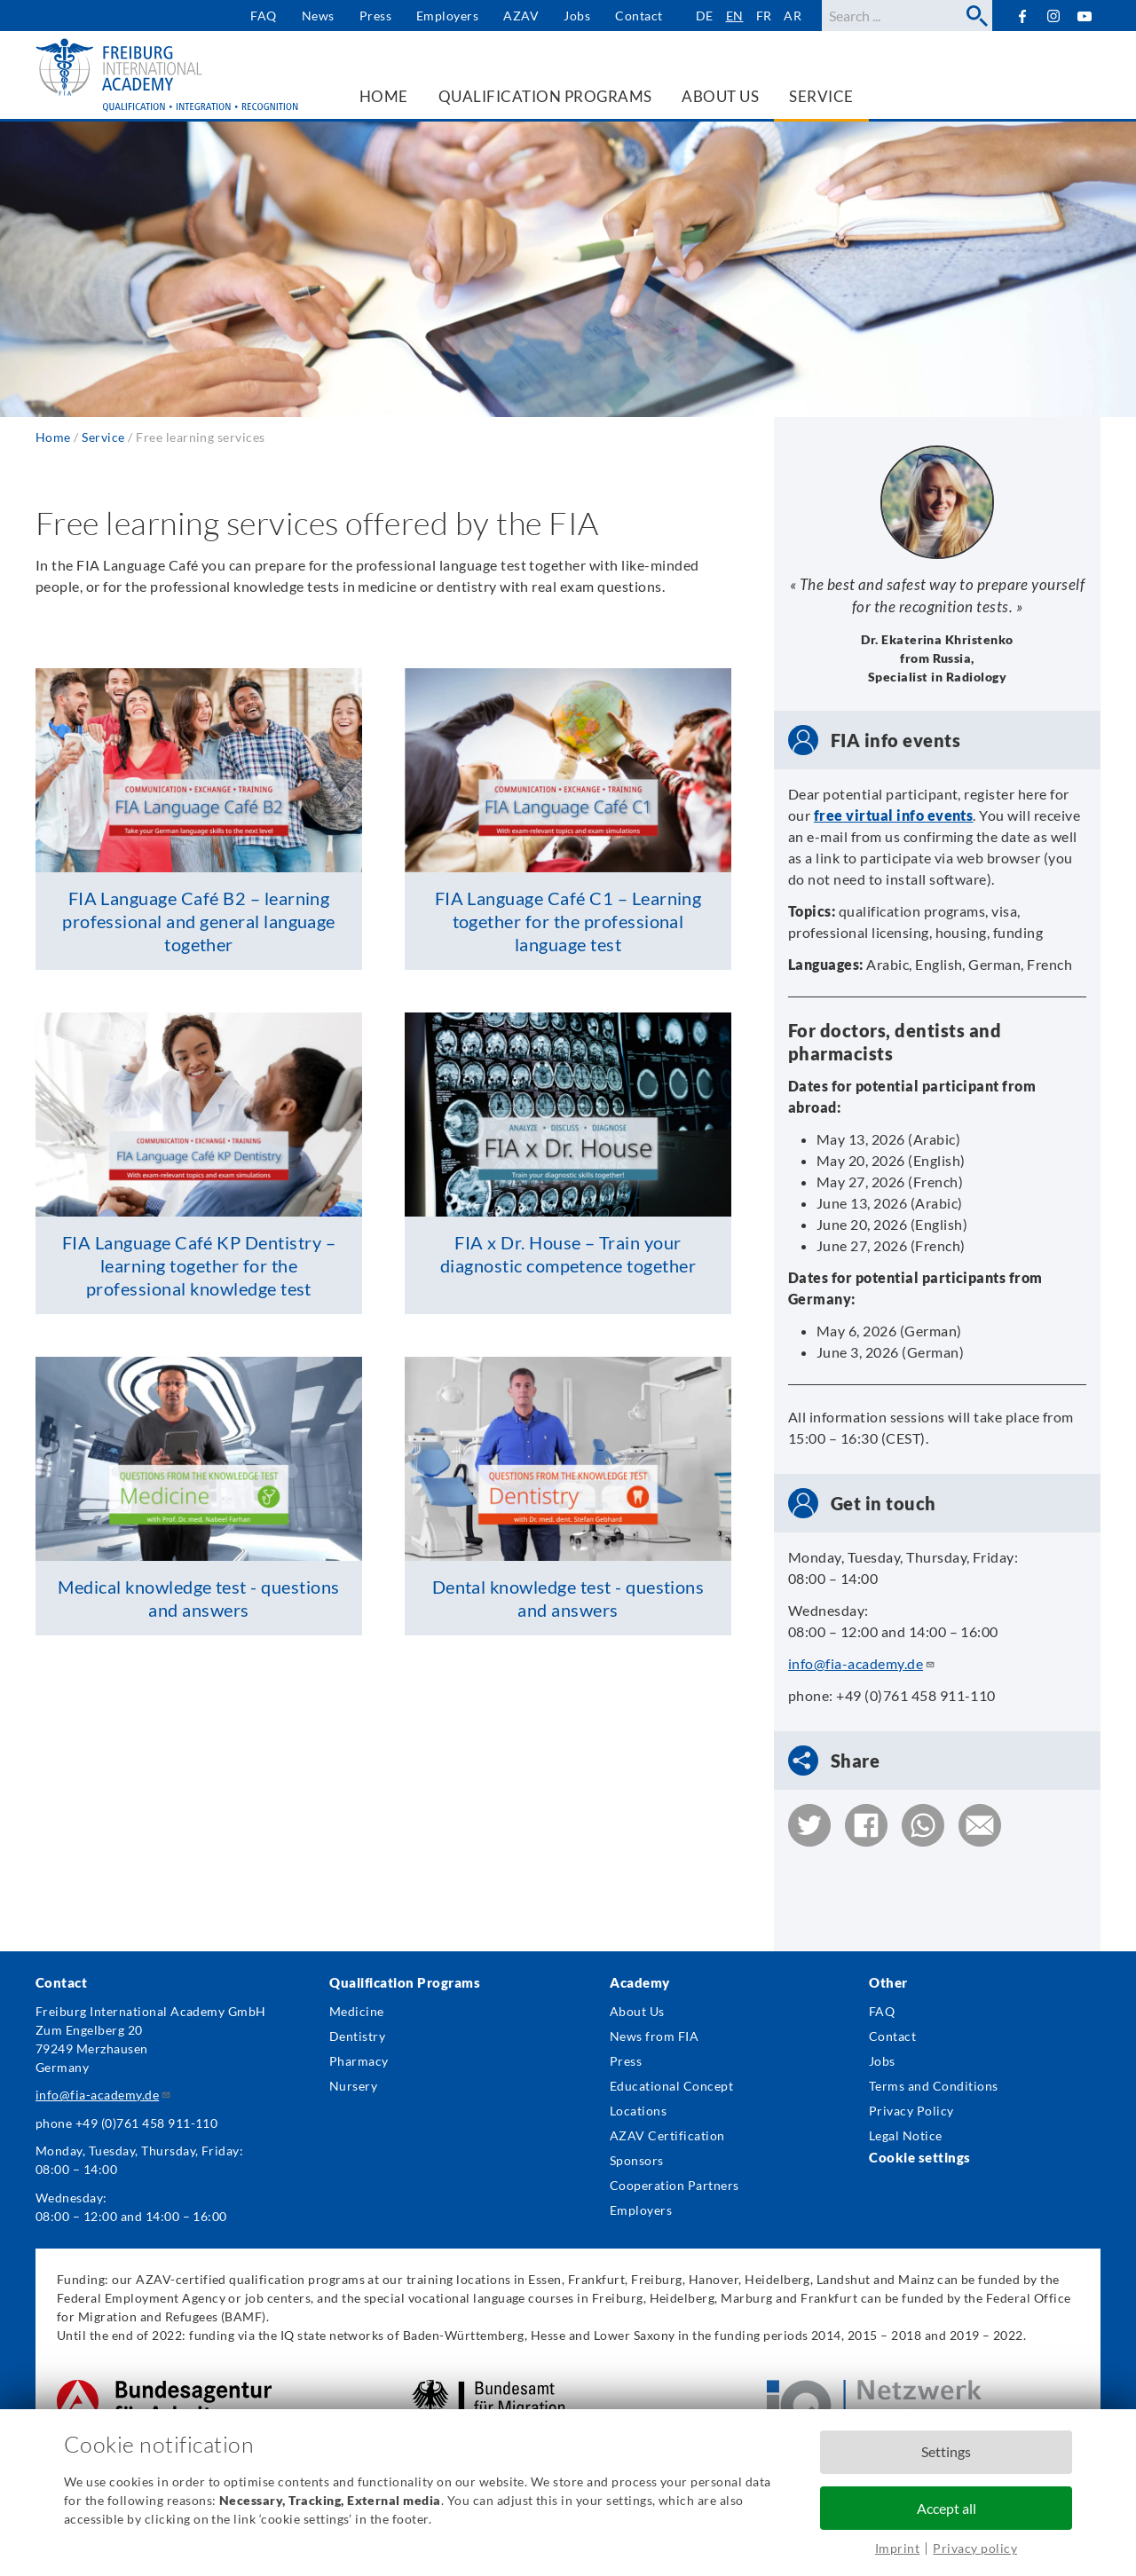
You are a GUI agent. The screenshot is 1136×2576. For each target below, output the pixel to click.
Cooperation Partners (674, 2185)
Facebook (1021, 15)
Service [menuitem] (821, 96)
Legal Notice (906, 2135)
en (735, 15)
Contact (638, 15)
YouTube (1084, 15)
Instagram (1053, 16)
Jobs (577, 15)
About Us (637, 2011)
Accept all (946, 2508)
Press (375, 15)
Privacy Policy (911, 2110)
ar (792, 15)
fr (764, 15)
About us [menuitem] (720, 96)
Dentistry (357, 2036)
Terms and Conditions (933, 2085)
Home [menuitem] (383, 96)
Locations (638, 2110)
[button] (809, 1825)
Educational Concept (671, 2085)
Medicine (356, 2011)
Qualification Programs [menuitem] (545, 96)
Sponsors (637, 2160)
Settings (946, 2451)
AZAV (521, 15)
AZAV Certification (667, 2135)
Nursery (353, 2085)
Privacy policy (975, 2548)
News (318, 15)
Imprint (897, 2548)
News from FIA (654, 2036)
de (705, 15)
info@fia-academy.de (861, 1663)
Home (53, 437)
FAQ (263, 15)
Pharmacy (359, 2060)
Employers (447, 15)
